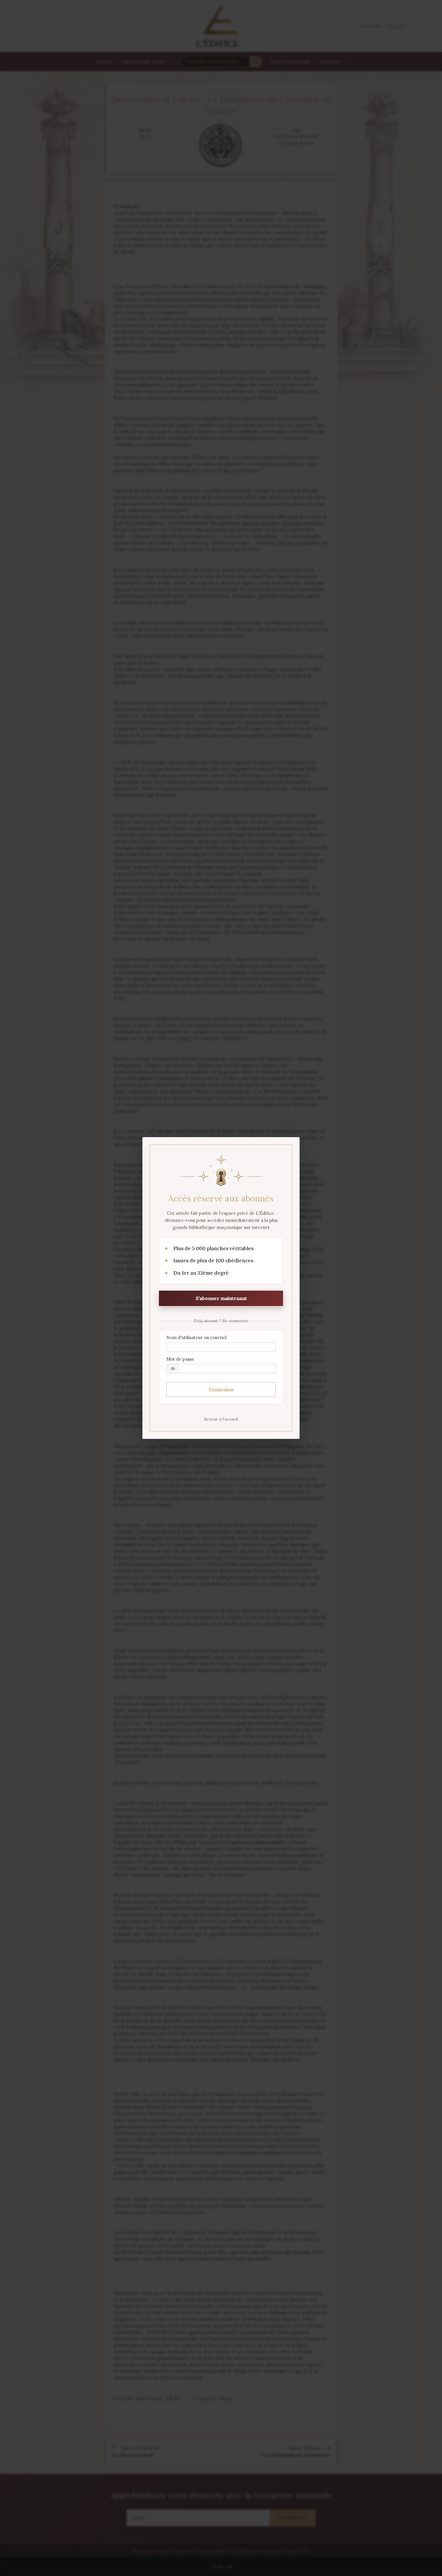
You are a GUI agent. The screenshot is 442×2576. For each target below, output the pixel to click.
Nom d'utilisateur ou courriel (196, 1337)
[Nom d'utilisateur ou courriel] (221, 1347)
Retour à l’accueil (221, 1419)
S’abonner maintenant (221, 1298)
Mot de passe (180, 1359)
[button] (173, 1368)
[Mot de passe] (221, 1368)
